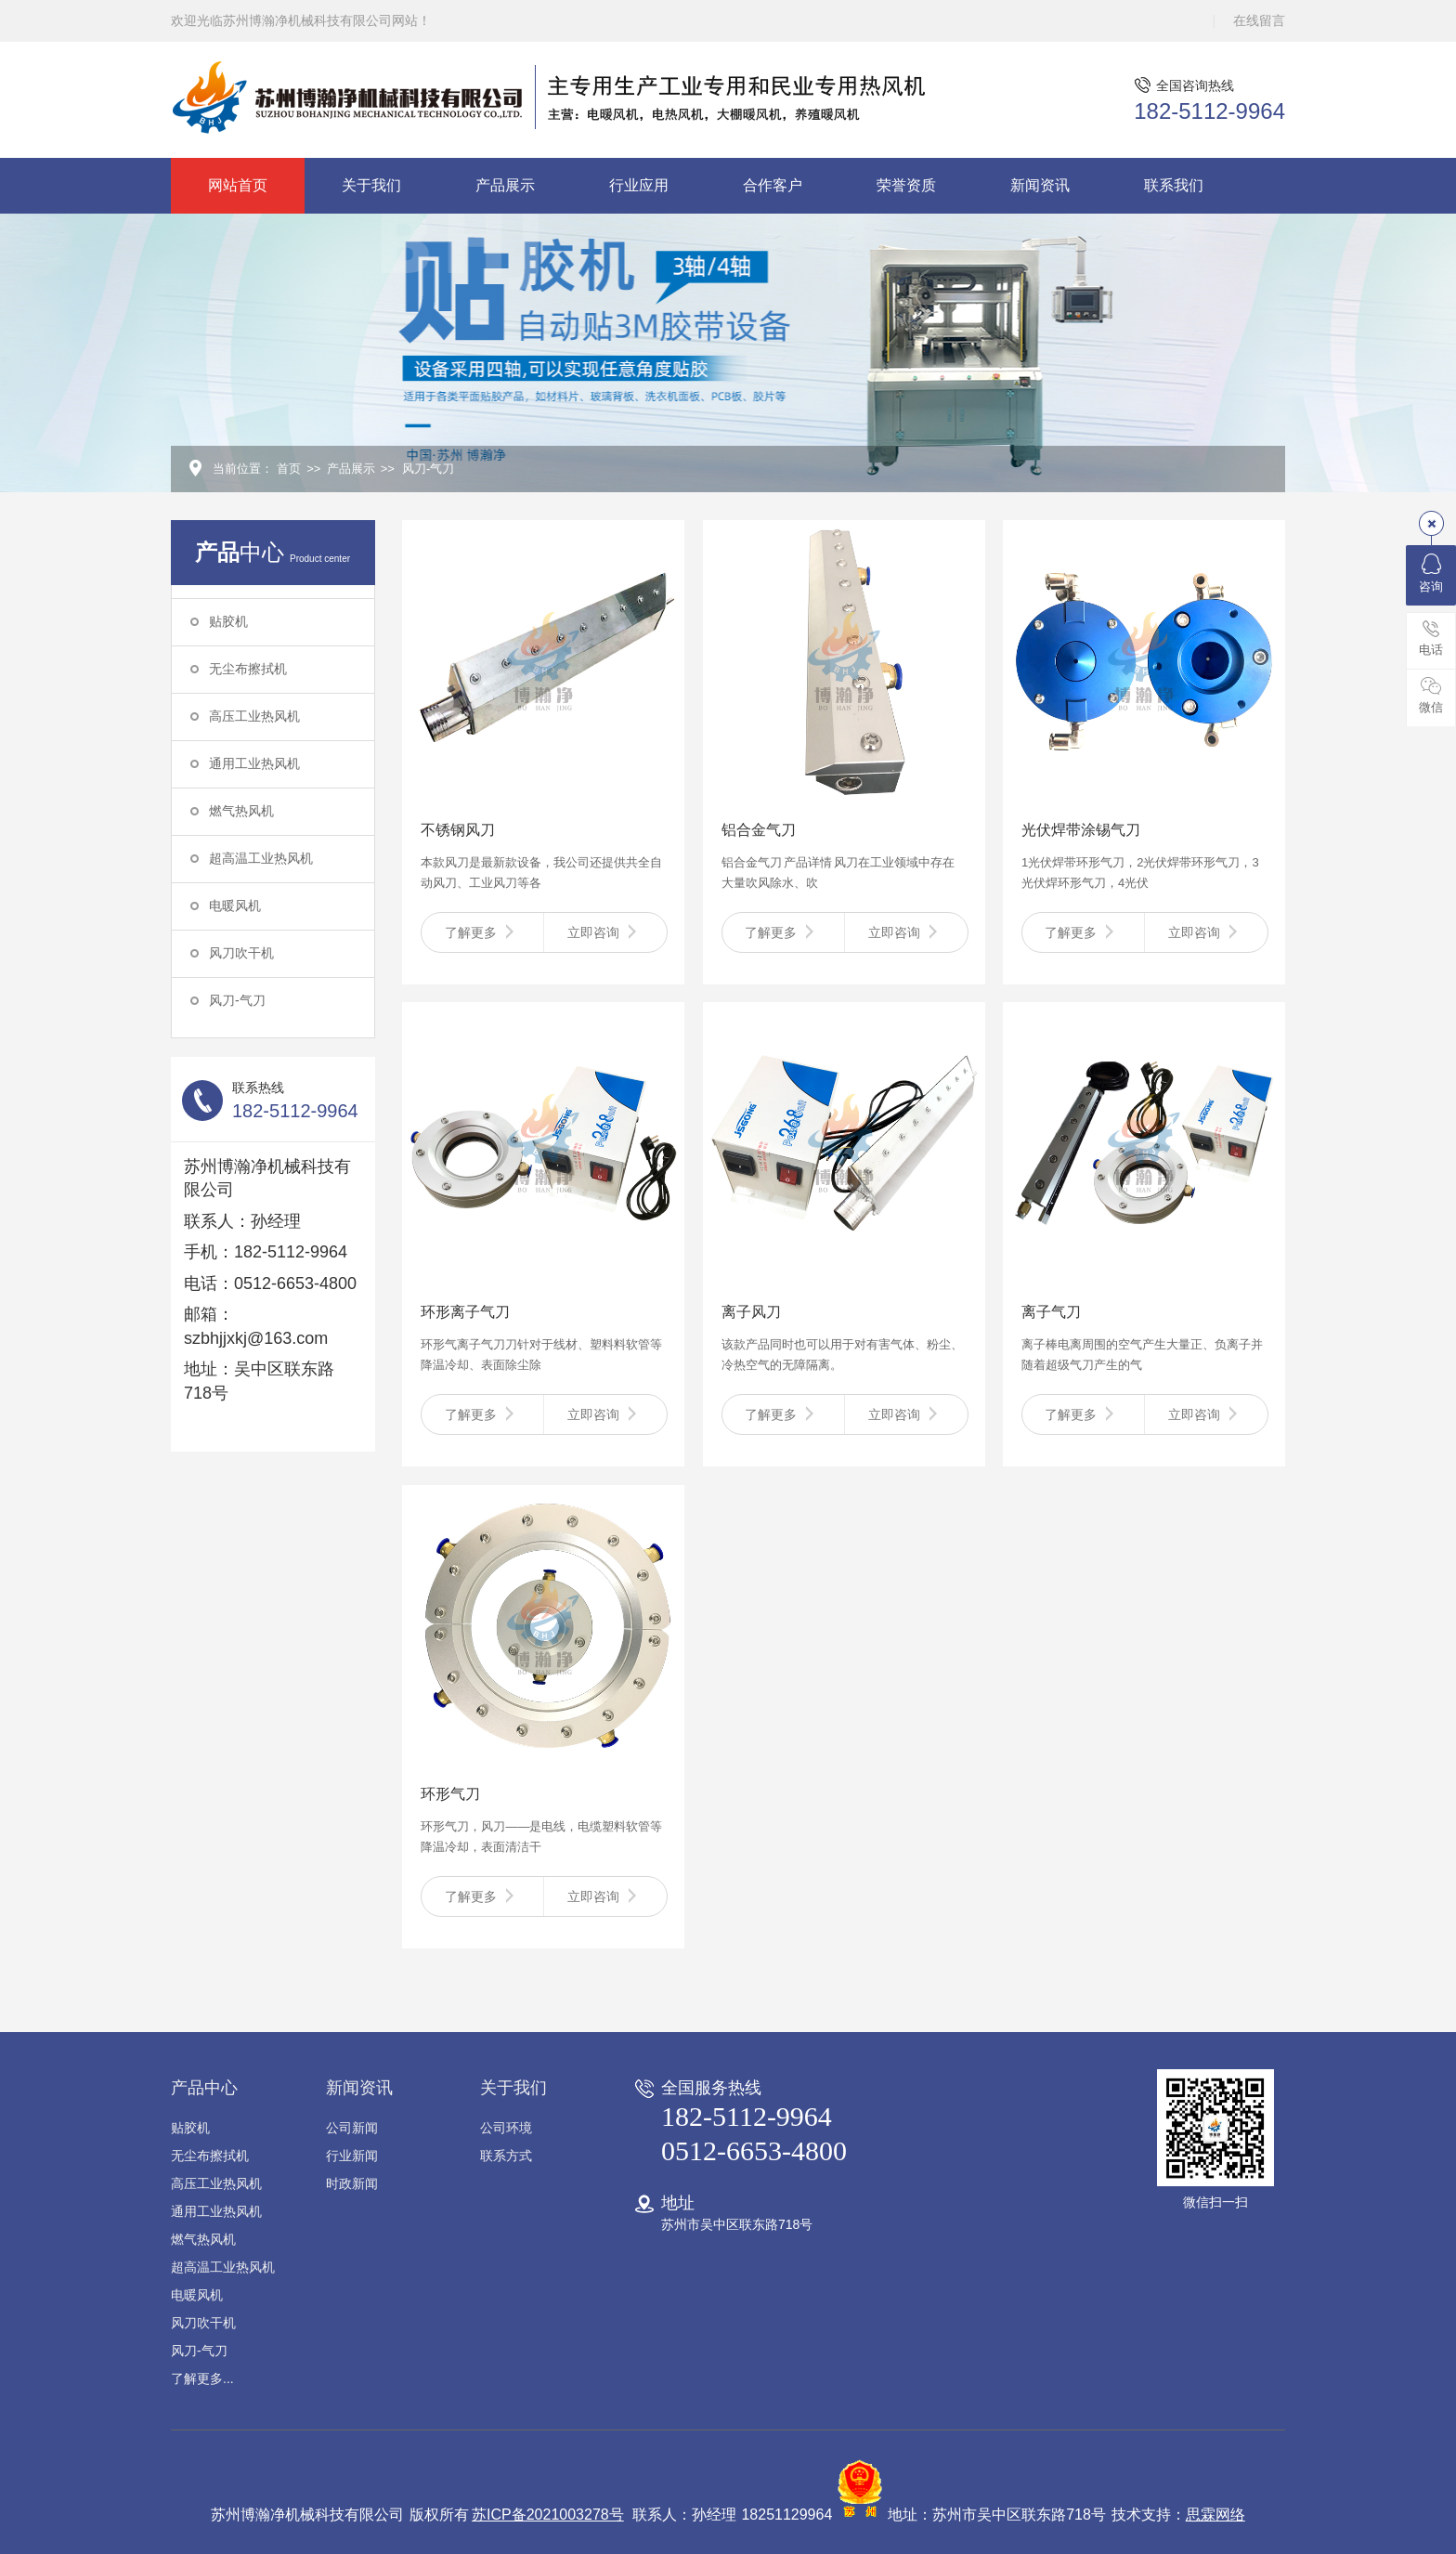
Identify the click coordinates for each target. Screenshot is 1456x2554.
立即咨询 (605, 932)
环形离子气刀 (465, 1312)
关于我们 (371, 185)
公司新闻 (352, 2127)
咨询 (1431, 573)
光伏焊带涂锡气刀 (1080, 830)
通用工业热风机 (254, 763)
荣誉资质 (906, 185)
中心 (272, 552)
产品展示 (505, 185)
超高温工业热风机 (261, 858)
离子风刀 (751, 1312)
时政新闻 (352, 2183)
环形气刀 (450, 1794)
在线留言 (1259, 20)
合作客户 (772, 185)
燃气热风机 (241, 810)
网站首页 (237, 185)
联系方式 (506, 2155)
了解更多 (483, 932)
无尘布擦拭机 (248, 668)
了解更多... (202, 2378)
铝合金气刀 (759, 830)
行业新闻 (352, 2155)
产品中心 (204, 2087)
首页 (289, 469)
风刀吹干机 (241, 952)
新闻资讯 (1040, 185)
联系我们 (1173, 185)
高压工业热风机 (254, 716)
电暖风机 (235, 905)
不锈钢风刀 (458, 830)
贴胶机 (228, 621)
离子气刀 (1051, 1312)
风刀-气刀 (428, 469)
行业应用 (639, 185)
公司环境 (506, 2127)
